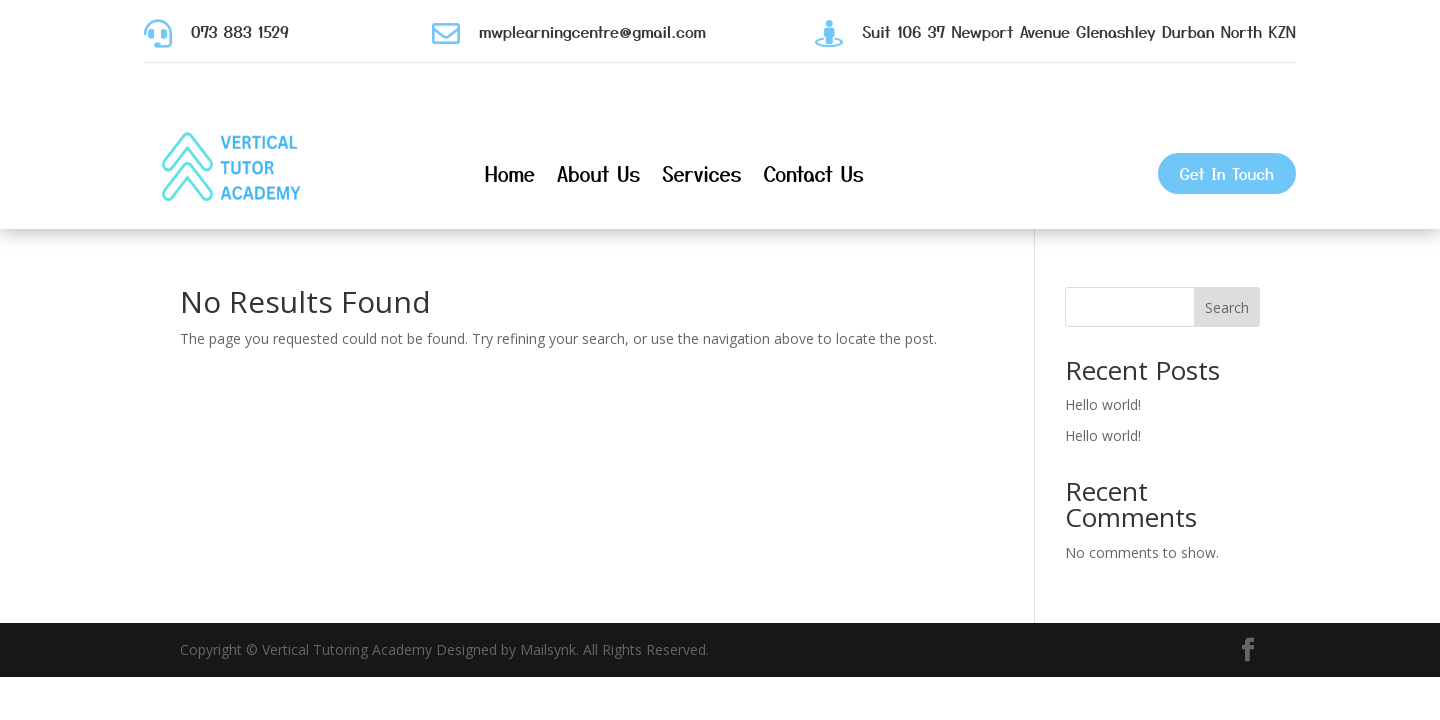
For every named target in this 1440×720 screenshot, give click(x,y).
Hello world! (1103, 404)
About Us (599, 173)
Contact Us (813, 173)
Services (701, 173)
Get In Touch (1227, 173)
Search (1227, 307)
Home (510, 173)
